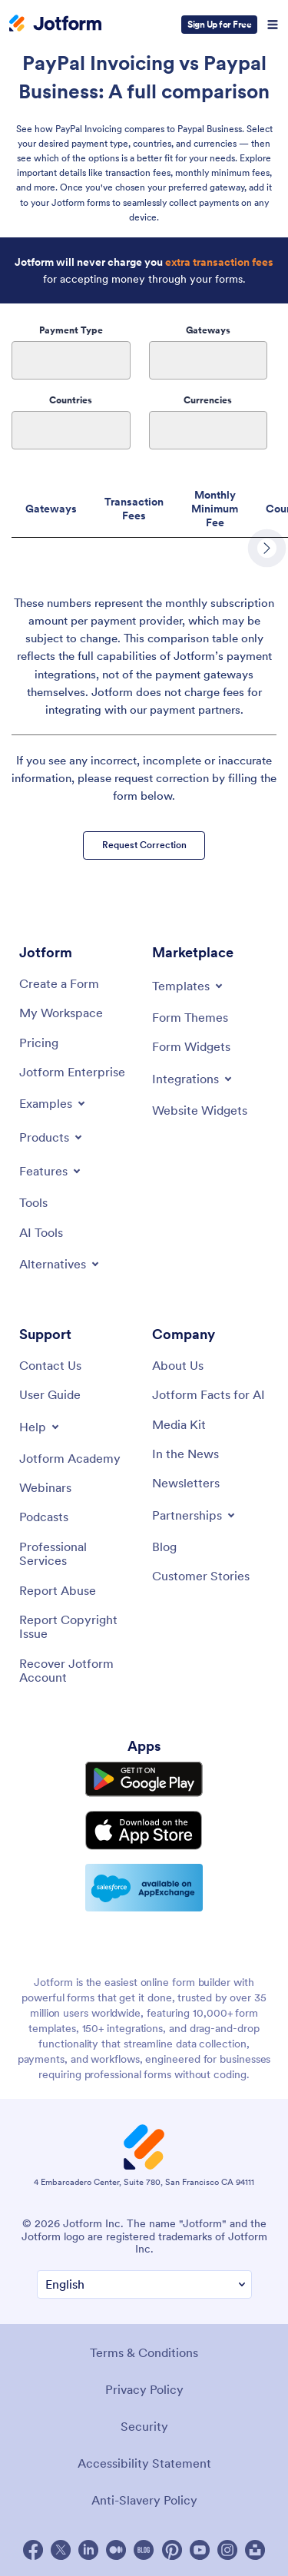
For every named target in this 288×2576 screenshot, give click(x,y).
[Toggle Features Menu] (51, 1171)
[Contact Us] (50, 1365)
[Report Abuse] (57, 1590)
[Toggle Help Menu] (40, 1427)
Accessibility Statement (144, 2463)
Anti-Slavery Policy (144, 2500)
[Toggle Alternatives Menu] (60, 1264)
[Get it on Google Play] (144, 1779)
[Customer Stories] (201, 1575)
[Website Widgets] (199, 1110)
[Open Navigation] (272, 24)
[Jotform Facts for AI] (208, 1394)
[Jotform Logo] (55, 24)
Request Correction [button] (144, 844)
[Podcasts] (43, 1516)
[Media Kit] (179, 1424)
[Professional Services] (78, 1554)
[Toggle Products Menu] (51, 1137)
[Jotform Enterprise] (72, 1071)
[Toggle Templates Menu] (188, 986)
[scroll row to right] (266, 548)
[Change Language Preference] (144, 2284)
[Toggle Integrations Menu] (193, 1079)
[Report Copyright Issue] (78, 1627)
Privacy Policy (144, 2389)
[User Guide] (50, 1394)
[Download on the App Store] (144, 1830)
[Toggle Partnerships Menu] (194, 1515)
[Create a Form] (59, 983)
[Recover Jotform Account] (78, 1670)
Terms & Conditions (144, 2352)
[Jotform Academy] (70, 1458)
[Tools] (33, 1202)
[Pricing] (38, 1042)
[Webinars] (45, 1487)
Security (144, 2426)
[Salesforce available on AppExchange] (144, 1887)
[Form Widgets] (191, 1046)
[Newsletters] (186, 1482)
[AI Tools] (41, 1232)
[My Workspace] (61, 1012)
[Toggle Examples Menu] (53, 1103)
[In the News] (185, 1453)
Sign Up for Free (219, 24)
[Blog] (164, 1546)
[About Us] (178, 1365)
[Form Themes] (190, 1017)
